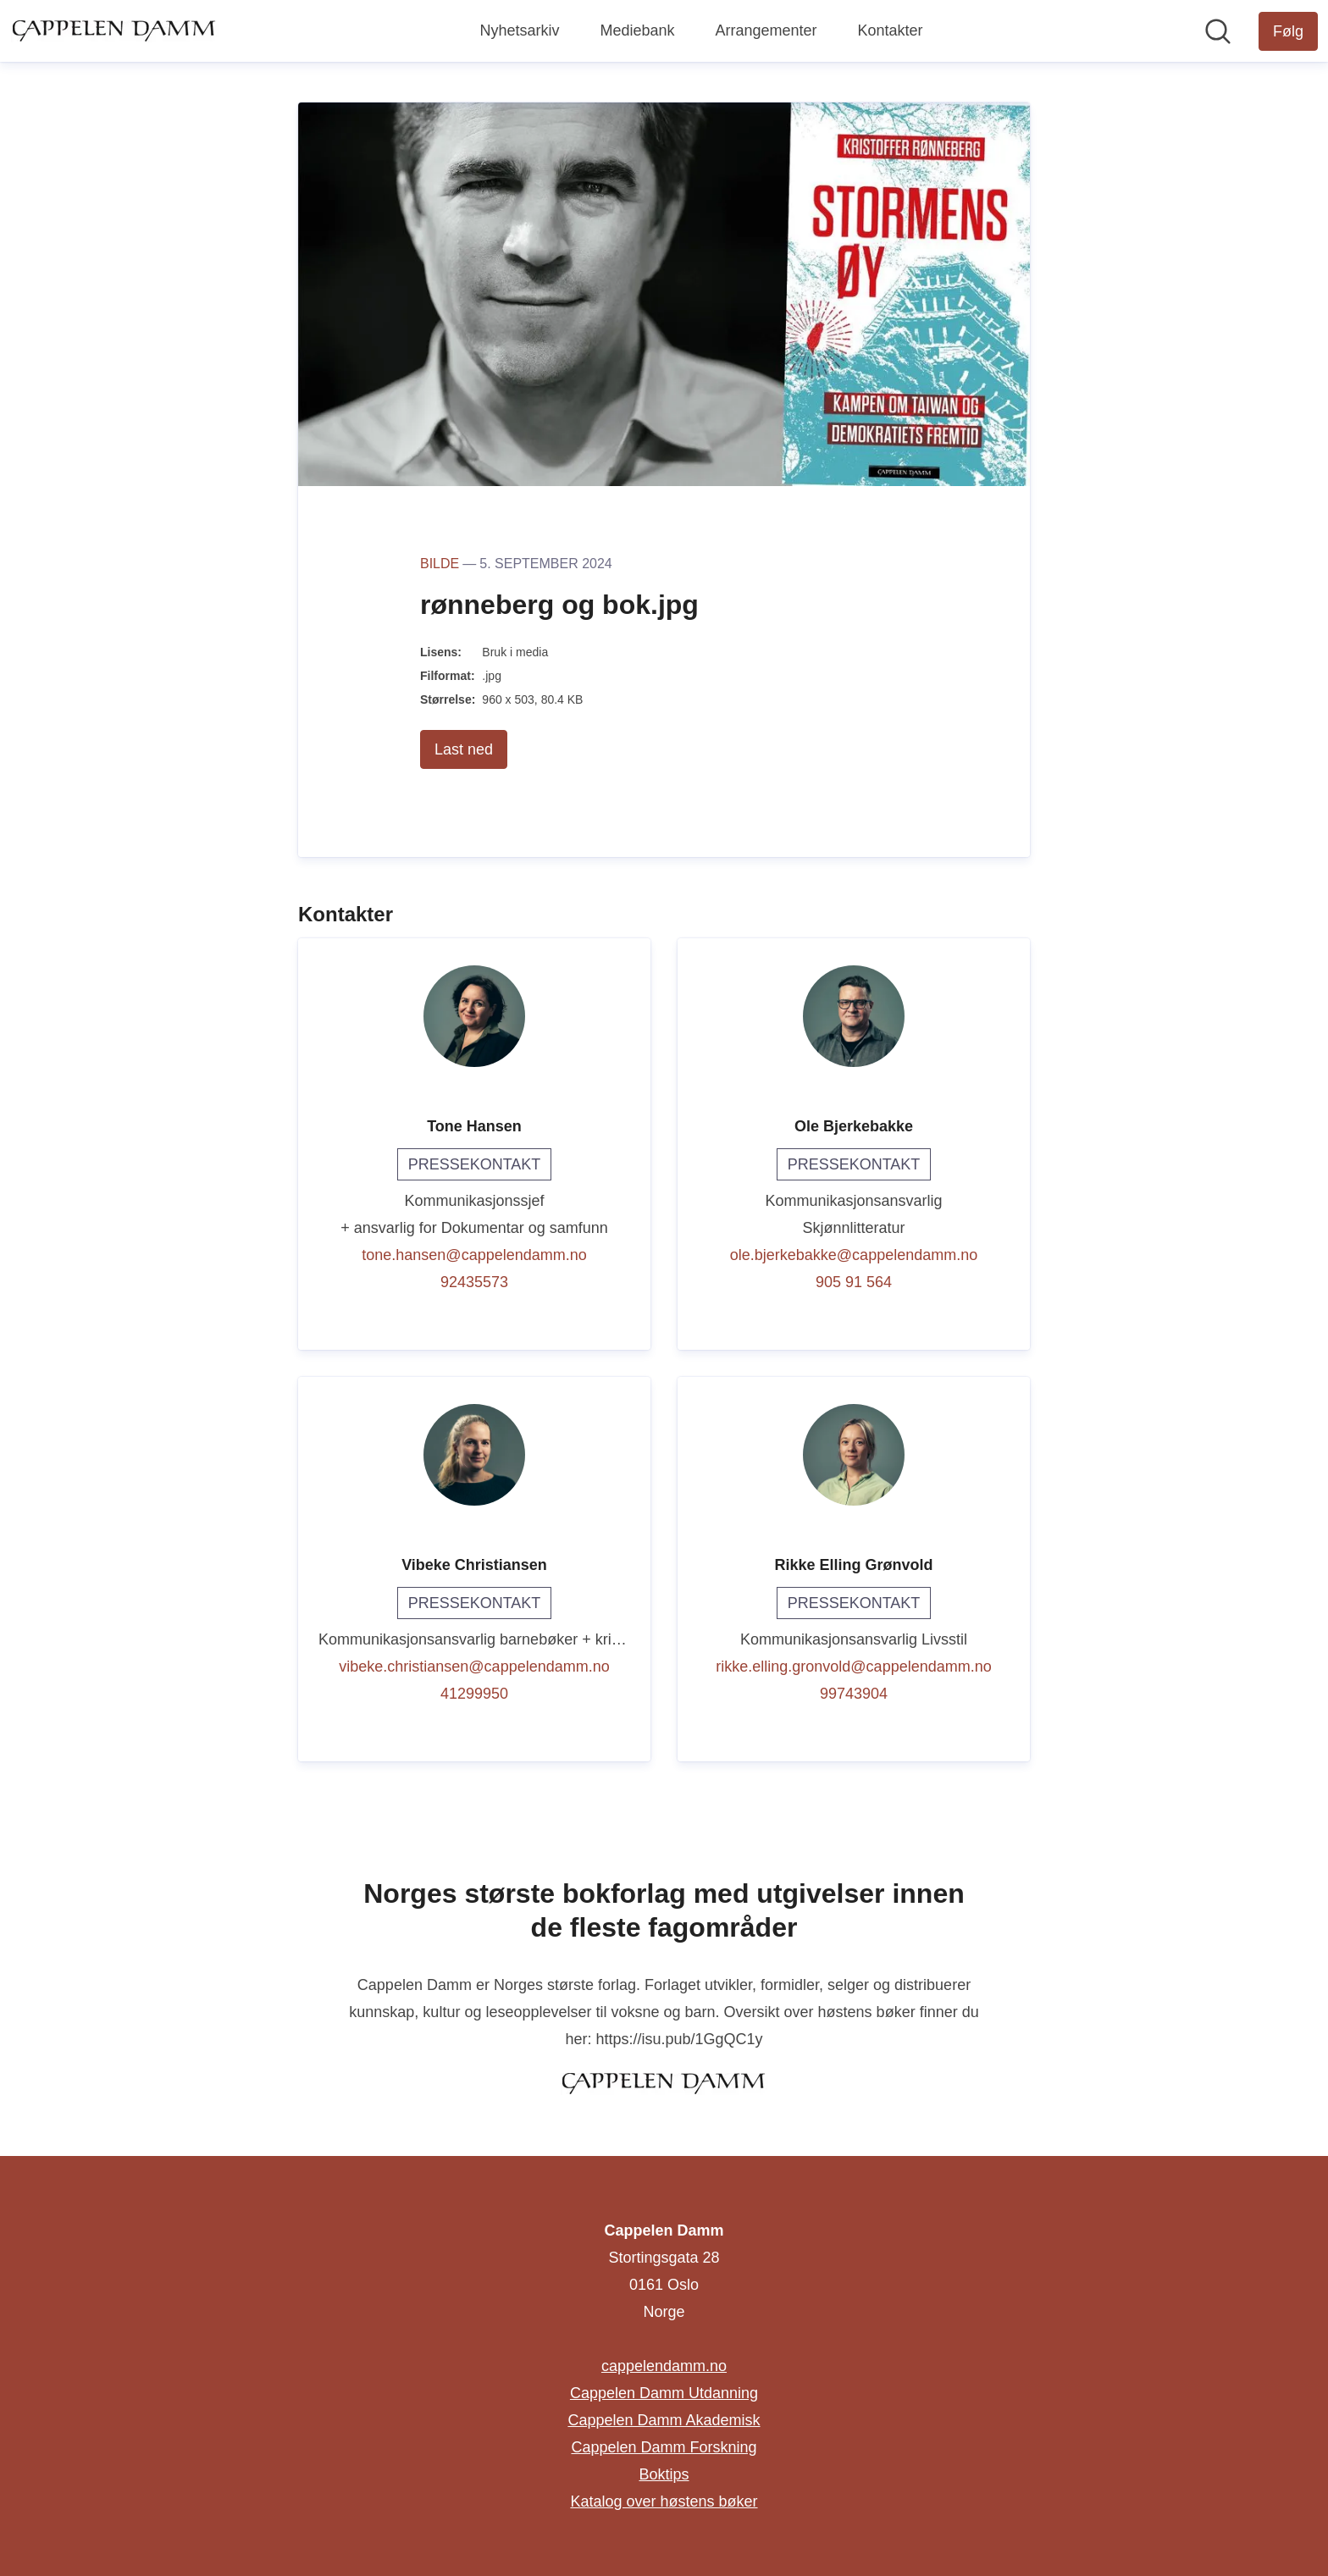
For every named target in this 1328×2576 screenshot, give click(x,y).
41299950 (474, 1693)
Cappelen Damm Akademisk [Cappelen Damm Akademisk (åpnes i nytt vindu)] (663, 2420)
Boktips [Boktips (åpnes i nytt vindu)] (664, 2474)
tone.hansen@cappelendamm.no (474, 1255)
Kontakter (890, 30)
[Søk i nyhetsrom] (1217, 31)
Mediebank (637, 30)
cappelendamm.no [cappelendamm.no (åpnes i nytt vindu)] (664, 2366)
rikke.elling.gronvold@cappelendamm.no (853, 1666)
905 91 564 (854, 1282)
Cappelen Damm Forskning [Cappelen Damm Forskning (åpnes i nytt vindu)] (663, 2447)
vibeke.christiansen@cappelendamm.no (474, 1666)
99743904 (854, 1693)
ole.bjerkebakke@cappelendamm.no (853, 1255)
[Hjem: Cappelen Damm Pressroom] (114, 30)
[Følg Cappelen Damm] (1288, 31)
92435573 (474, 1282)
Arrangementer (765, 30)
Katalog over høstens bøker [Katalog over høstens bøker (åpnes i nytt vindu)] (663, 2501)
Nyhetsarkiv (519, 30)
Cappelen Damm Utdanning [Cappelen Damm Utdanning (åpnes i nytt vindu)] (664, 2393)
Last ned (463, 749)
